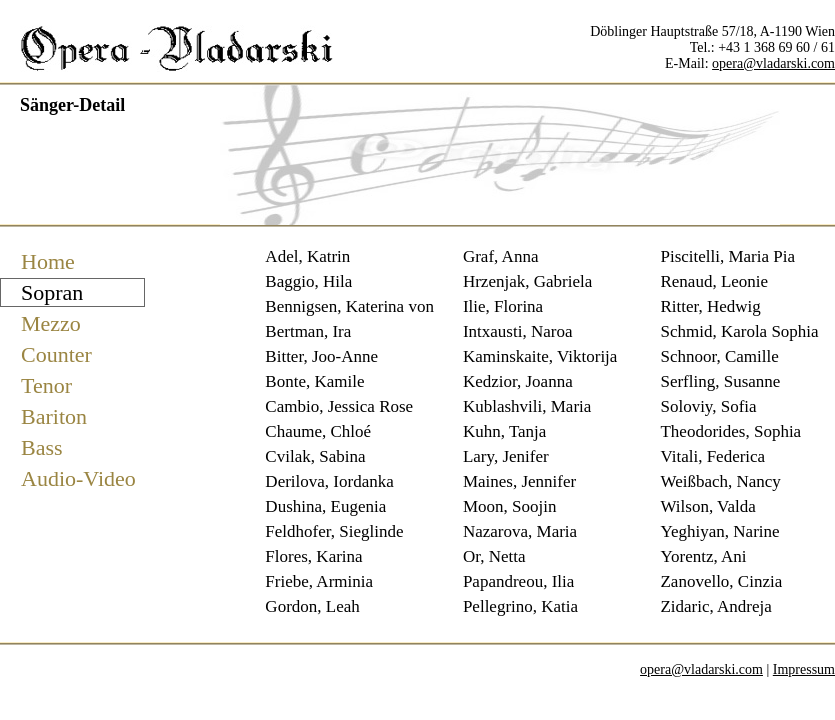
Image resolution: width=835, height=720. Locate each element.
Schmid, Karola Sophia (739, 331)
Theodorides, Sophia (730, 431)
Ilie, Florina (503, 306)
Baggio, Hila (308, 281)
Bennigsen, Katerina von (349, 306)
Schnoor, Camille (719, 356)
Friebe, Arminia (319, 581)
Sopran (52, 292)
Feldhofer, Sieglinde (334, 531)
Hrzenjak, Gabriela (527, 281)
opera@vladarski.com (773, 63)
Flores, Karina (313, 556)
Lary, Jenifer (506, 456)
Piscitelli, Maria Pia (727, 256)
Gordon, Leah (312, 606)
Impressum (804, 669)
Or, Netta (494, 556)
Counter (56, 354)
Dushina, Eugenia (325, 506)
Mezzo (51, 323)
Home (48, 261)
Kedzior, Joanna (518, 381)
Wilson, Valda (707, 506)
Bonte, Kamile (314, 381)
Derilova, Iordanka (329, 481)
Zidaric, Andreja (715, 606)
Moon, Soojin (510, 506)
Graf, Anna (501, 256)
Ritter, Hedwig (710, 306)
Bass (42, 447)
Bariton (54, 416)
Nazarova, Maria (520, 531)
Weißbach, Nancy (720, 481)
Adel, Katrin (307, 256)
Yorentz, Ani (703, 556)
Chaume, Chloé (318, 431)
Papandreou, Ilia (518, 581)
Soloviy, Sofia (708, 406)
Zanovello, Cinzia (721, 581)
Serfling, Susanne (720, 381)
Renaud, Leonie (714, 281)
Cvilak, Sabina (315, 456)
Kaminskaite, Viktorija (540, 356)
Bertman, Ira (308, 331)
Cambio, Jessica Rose (339, 406)
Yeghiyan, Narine (719, 531)
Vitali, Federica (712, 456)
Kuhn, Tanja (504, 431)
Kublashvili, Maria (527, 406)
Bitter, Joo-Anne (321, 356)
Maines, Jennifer (519, 481)
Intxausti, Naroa (518, 331)
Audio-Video (78, 478)
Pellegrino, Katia (520, 606)
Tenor (46, 385)
